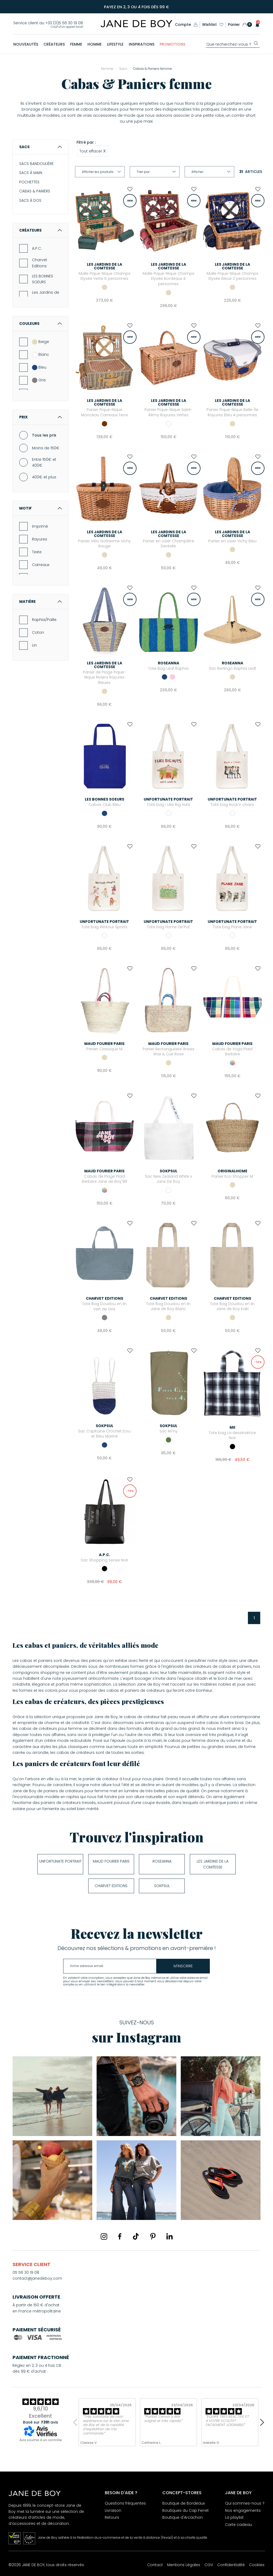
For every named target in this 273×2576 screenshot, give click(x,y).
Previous (76, 2422)
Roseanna (161, 1861)
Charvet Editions (39, 262)
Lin (34, 645)
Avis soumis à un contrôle (40, 2440)
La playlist (234, 2517)
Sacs (40, 147)
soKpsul (162, 1885)
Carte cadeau (238, 2524)
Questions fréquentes (125, 2503)
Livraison (113, 2510)
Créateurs (40, 230)
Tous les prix (44, 435)
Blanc (40, 354)
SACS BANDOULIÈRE (36, 163)
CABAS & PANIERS (34, 191)
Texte (37, 552)
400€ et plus (44, 477)
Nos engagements (243, 2510)
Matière (40, 601)
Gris (39, 380)
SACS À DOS (30, 200)
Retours (112, 2517)
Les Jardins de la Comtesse (45, 295)
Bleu (39, 367)
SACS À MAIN (30, 172)
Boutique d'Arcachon (182, 2517)
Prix (40, 417)
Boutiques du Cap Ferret (185, 2510)
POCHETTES (29, 182)
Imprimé (40, 526)
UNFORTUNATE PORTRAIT (60, 1861)
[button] (256, 24)
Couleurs (40, 323)
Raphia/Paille (44, 619)
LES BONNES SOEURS (42, 279)
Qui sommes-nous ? (244, 2503)
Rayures (39, 539)
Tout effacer (92, 151)
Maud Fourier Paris (111, 1861)
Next (260, 2422)
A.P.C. (37, 248)
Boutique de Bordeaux (183, 2503)
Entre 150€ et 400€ (44, 462)
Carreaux (40, 564)
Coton (38, 632)
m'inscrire (183, 1966)
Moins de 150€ (45, 448)
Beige (40, 341)
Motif (40, 508)
